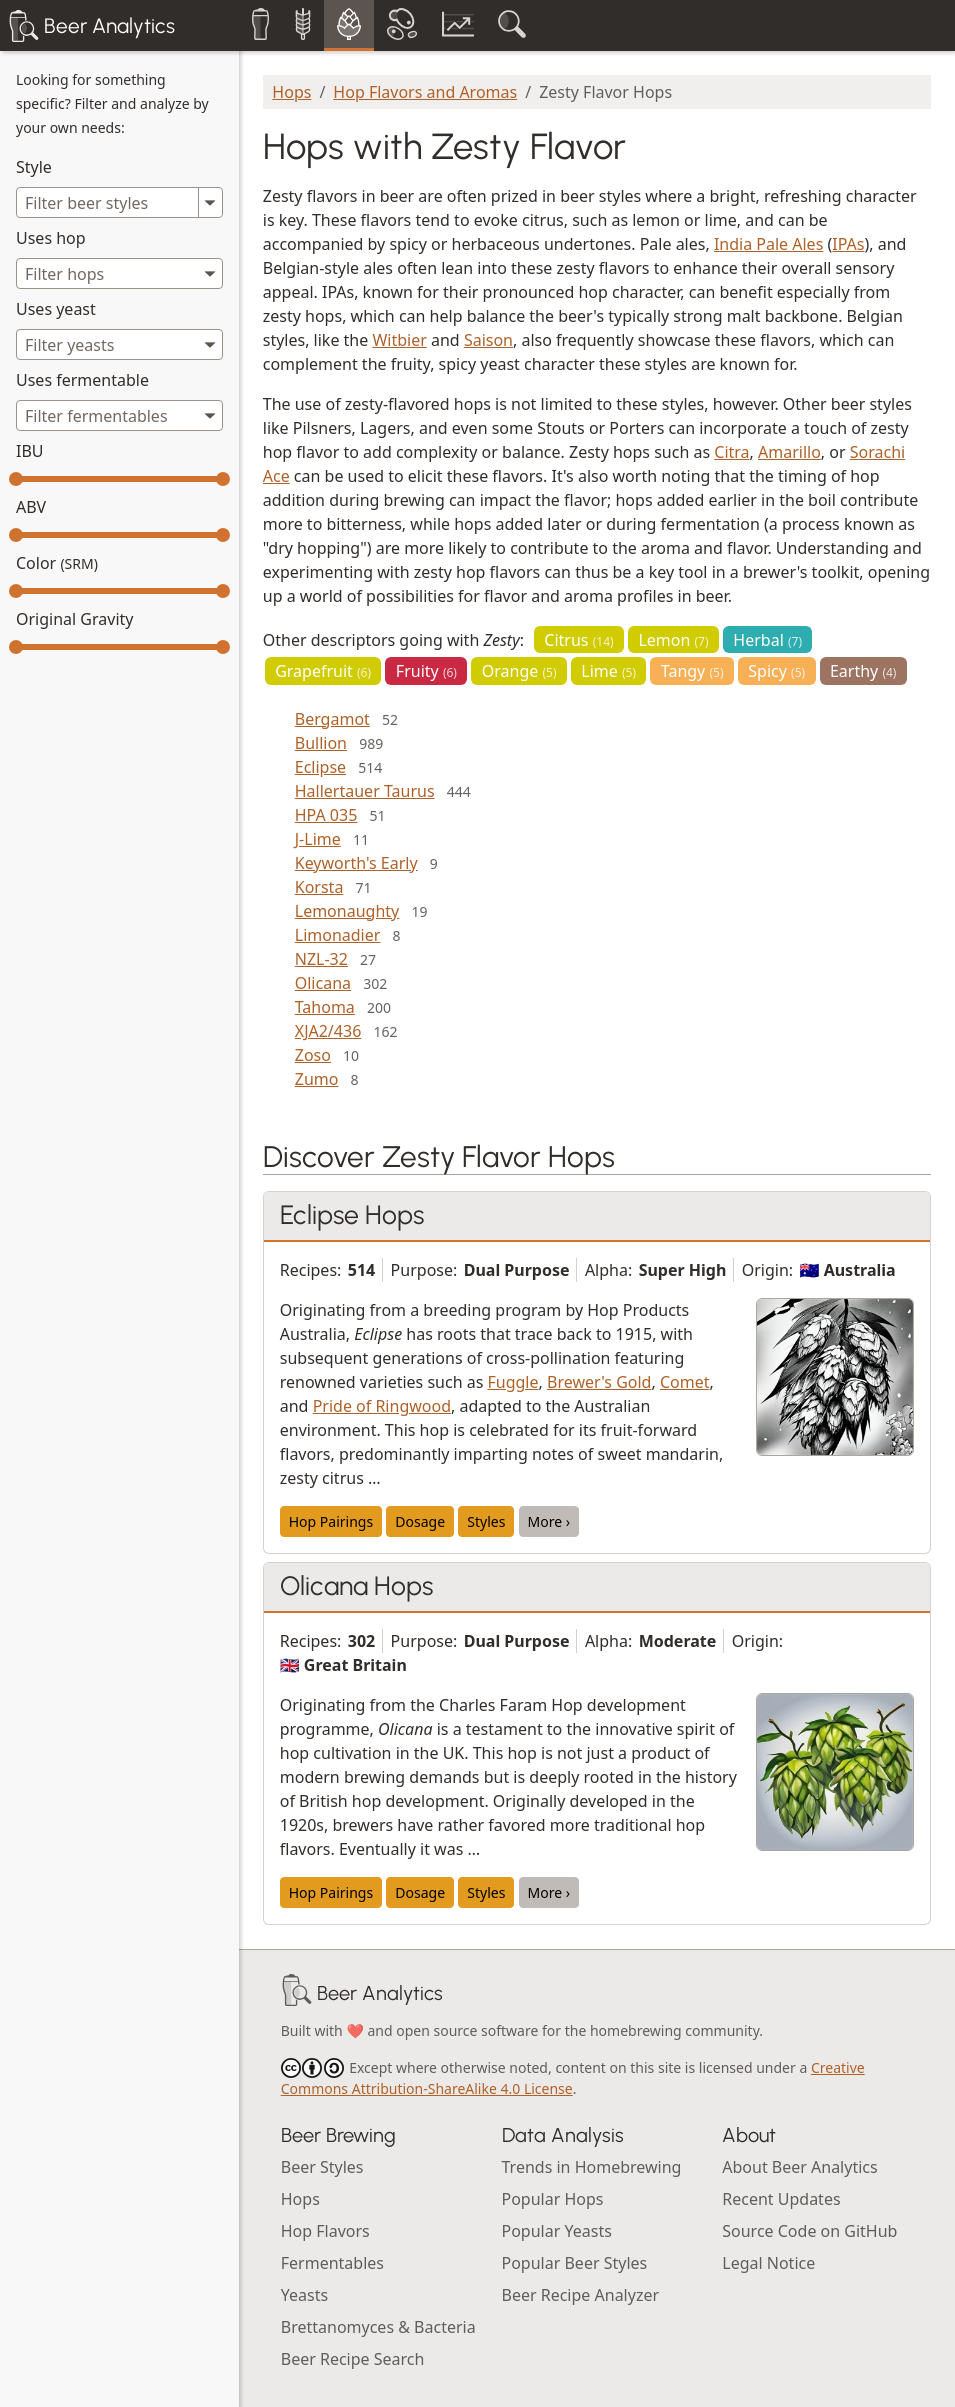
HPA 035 (326, 815)
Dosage (420, 1521)
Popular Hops (553, 2199)
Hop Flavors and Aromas (425, 92)
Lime (608, 671)
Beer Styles (322, 2167)
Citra (731, 452)
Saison (488, 340)
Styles (486, 1521)
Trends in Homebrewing (592, 2167)
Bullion (321, 743)
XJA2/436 (328, 1031)
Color (57, 563)
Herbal (767, 640)
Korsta (319, 887)
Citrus (578, 640)
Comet (685, 1382)
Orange (519, 671)
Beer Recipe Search (353, 2359)
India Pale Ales (768, 244)
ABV (31, 507)
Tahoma (325, 1007)
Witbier (399, 340)
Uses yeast (56, 309)
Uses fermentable (82, 380)
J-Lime (318, 839)
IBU (30, 451)
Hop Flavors (325, 2231)
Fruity (426, 671)
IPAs (848, 244)
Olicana (323, 983)
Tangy (692, 671)
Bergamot (332, 719)
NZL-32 (321, 959)
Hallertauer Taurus (365, 791)
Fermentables (332, 2263)
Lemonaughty (347, 911)
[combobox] (119, 273)
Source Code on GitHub (809, 2231)
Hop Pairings (331, 1521)
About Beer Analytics (799, 2167)
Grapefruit (323, 671)
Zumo (317, 1079)
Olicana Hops (356, 1586)
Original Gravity (74, 619)
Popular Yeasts (557, 2231)
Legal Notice (768, 2263)
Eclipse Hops (352, 1215)
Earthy (863, 671)
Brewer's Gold (599, 1382)
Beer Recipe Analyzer (581, 2295)
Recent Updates (781, 2199)
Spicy (776, 671)
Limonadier (338, 935)
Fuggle (513, 1382)
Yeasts (304, 2295)
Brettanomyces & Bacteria (378, 2327)
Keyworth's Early (356, 863)
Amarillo (789, 452)
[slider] (16, 479)
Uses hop (51, 238)
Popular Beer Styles (575, 2263)
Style (34, 167)
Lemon (673, 640)
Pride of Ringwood (382, 1406)
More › (549, 1521)
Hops (291, 92)
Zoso (313, 1055)
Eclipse (320, 767)
